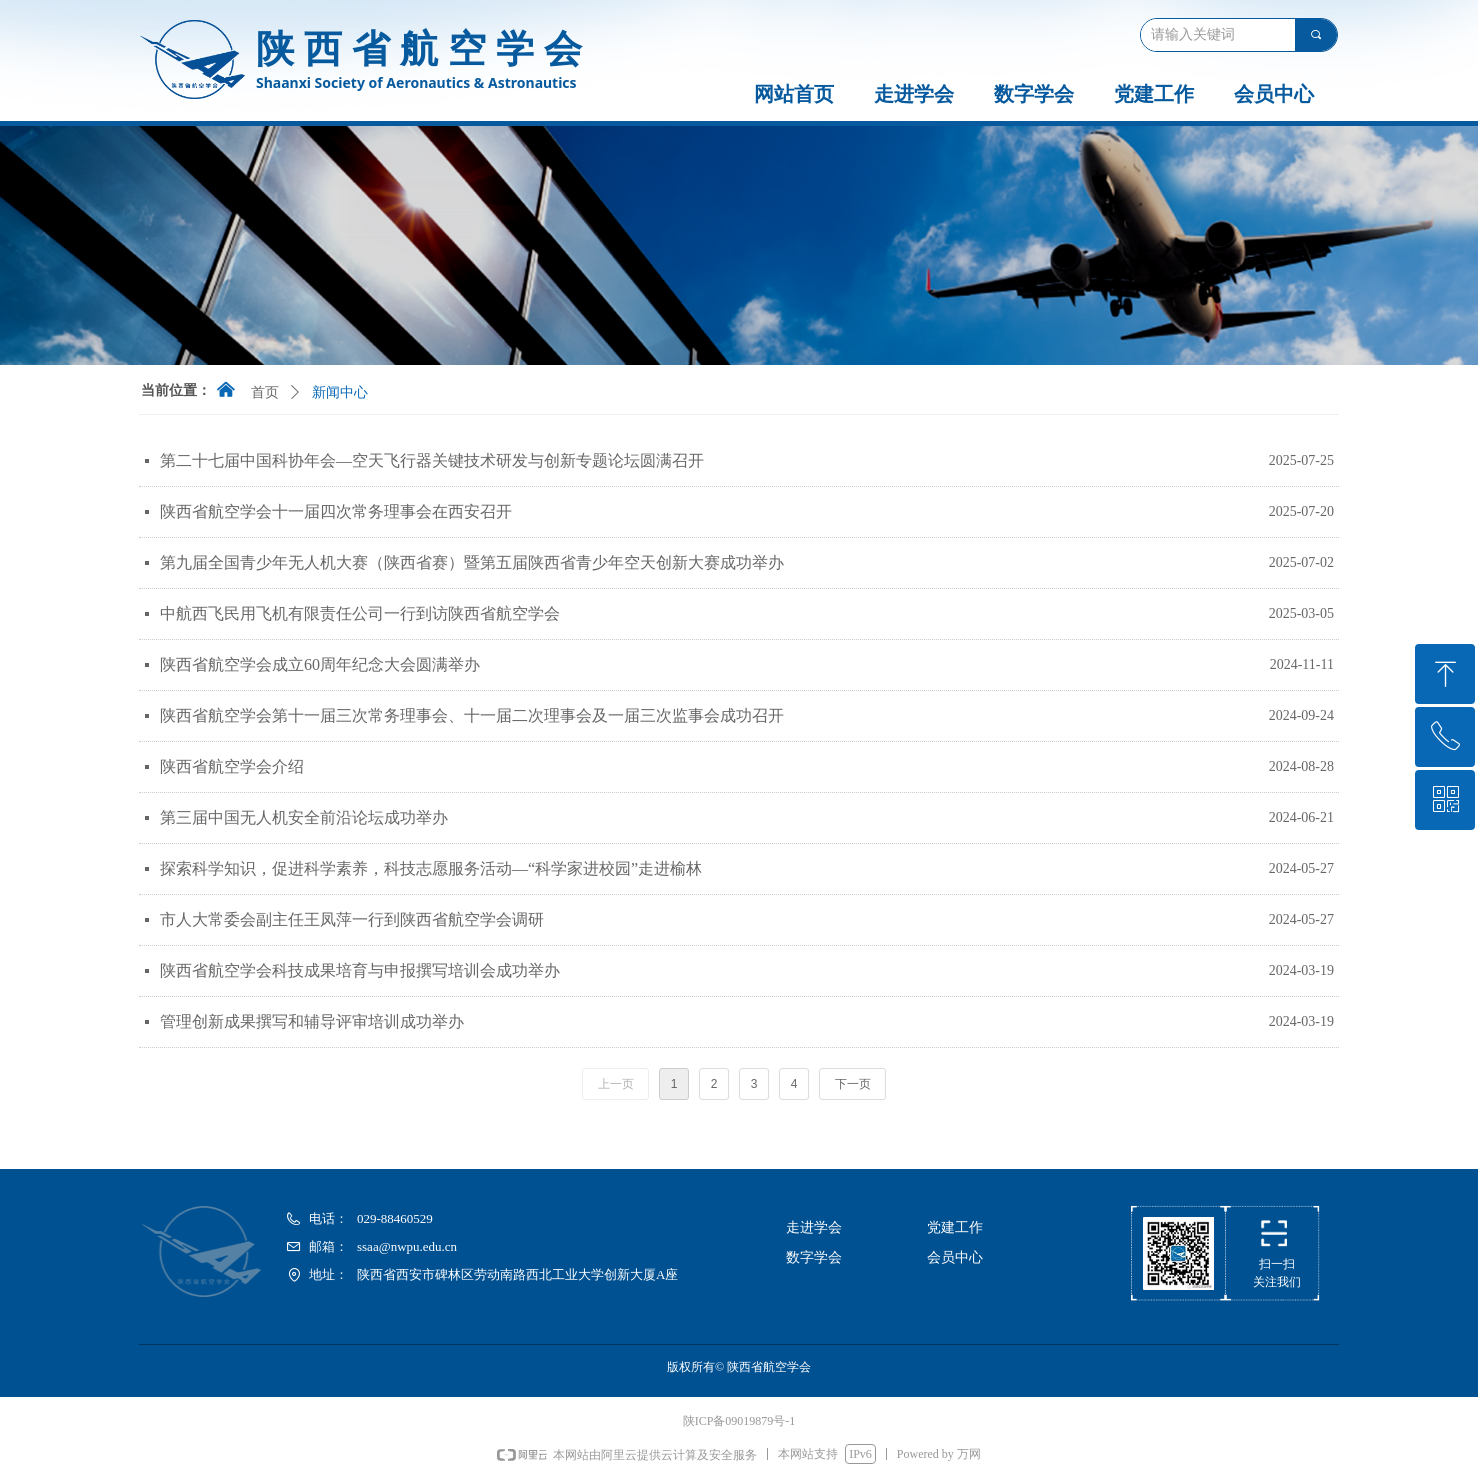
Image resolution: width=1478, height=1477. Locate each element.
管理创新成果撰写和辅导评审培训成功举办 (312, 1021)
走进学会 (914, 94)
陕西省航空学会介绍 (232, 766)
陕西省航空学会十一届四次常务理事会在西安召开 (336, 511)
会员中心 (1274, 94)
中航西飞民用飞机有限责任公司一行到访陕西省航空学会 (360, 613)
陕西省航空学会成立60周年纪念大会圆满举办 (320, 664)
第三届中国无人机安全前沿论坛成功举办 (304, 817)
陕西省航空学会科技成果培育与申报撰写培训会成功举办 (360, 970)
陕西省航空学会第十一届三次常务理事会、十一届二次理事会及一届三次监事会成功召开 (472, 715)
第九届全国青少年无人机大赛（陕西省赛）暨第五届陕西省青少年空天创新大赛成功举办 (472, 562)
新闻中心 (340, 392)
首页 (265, 392)
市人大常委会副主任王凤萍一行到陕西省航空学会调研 (352, 919)
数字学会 (1034, 94)
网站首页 (794, 94)
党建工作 (1154, 94)
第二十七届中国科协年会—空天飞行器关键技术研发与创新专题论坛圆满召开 (432, 460)
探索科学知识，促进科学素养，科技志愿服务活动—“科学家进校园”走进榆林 (431, 868)
